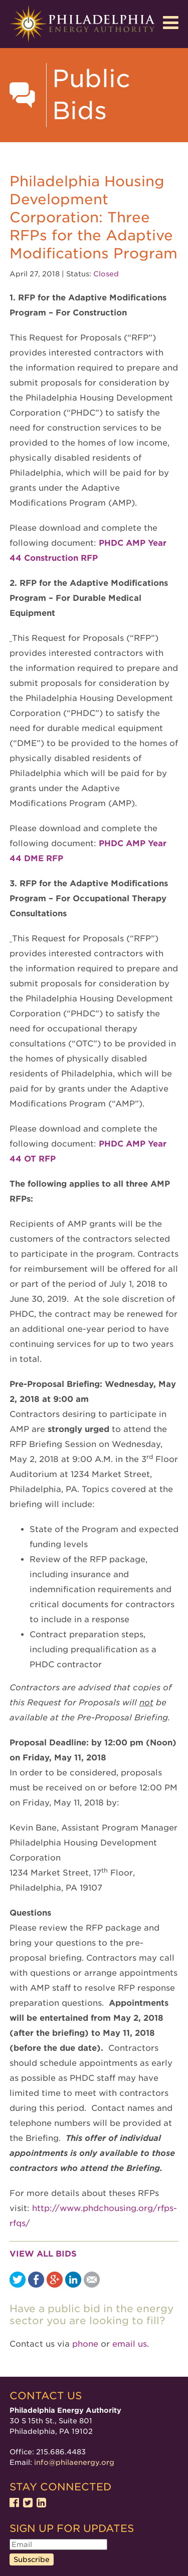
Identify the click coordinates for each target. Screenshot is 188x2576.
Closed (106, 274)
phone (85, 2344)
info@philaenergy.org (74, 2462)
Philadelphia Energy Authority (82, 24)
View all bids (43, 2254)
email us (129, 2344)
